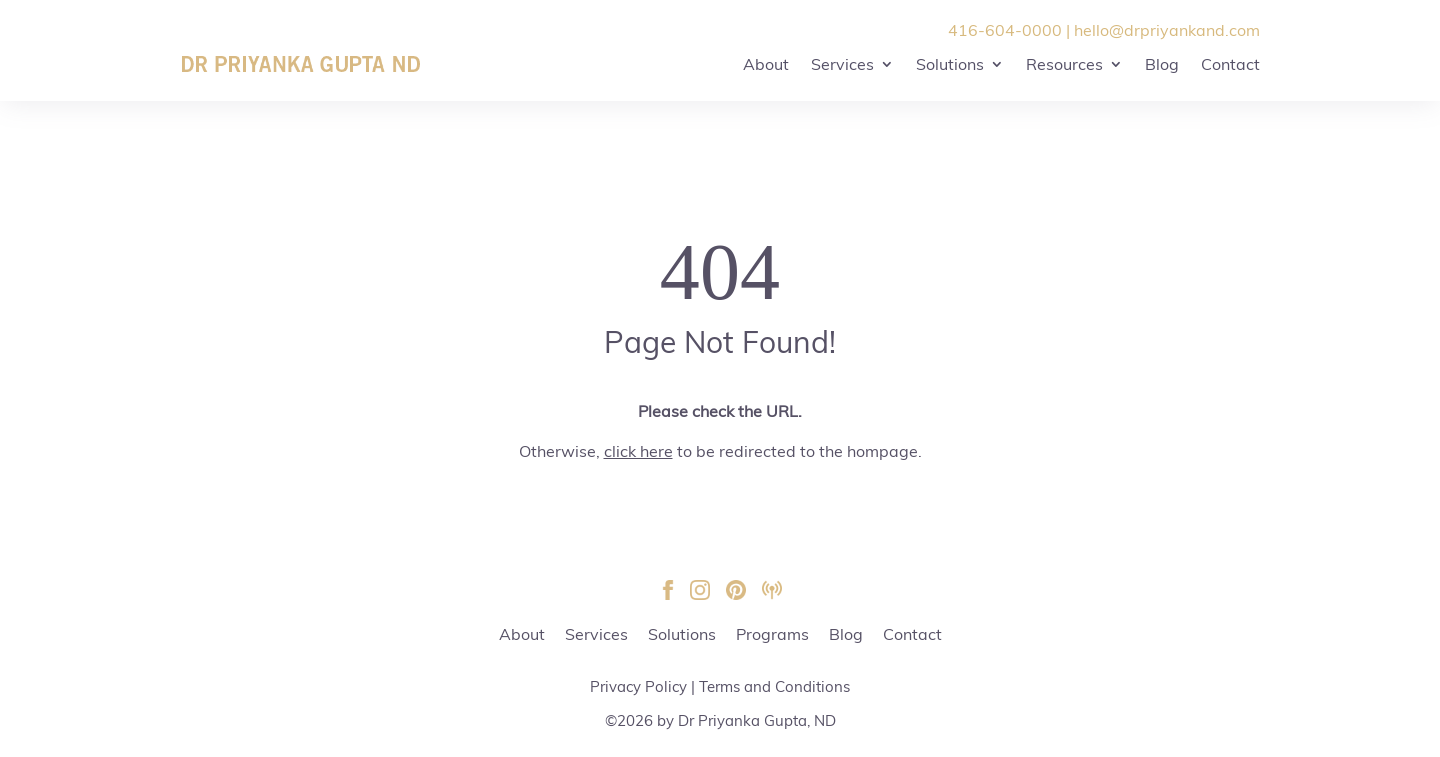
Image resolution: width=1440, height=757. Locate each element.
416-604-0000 (1005, 30)
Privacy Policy (638, 686)
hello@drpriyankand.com (1167, 30)
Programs (772, 634)
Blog (1162, 64)
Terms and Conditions (774, 686)
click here (638, 451)
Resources (1064, 64)
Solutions (950, 64)
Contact (1230, 64)
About (766, 64)
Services (842, 64)
